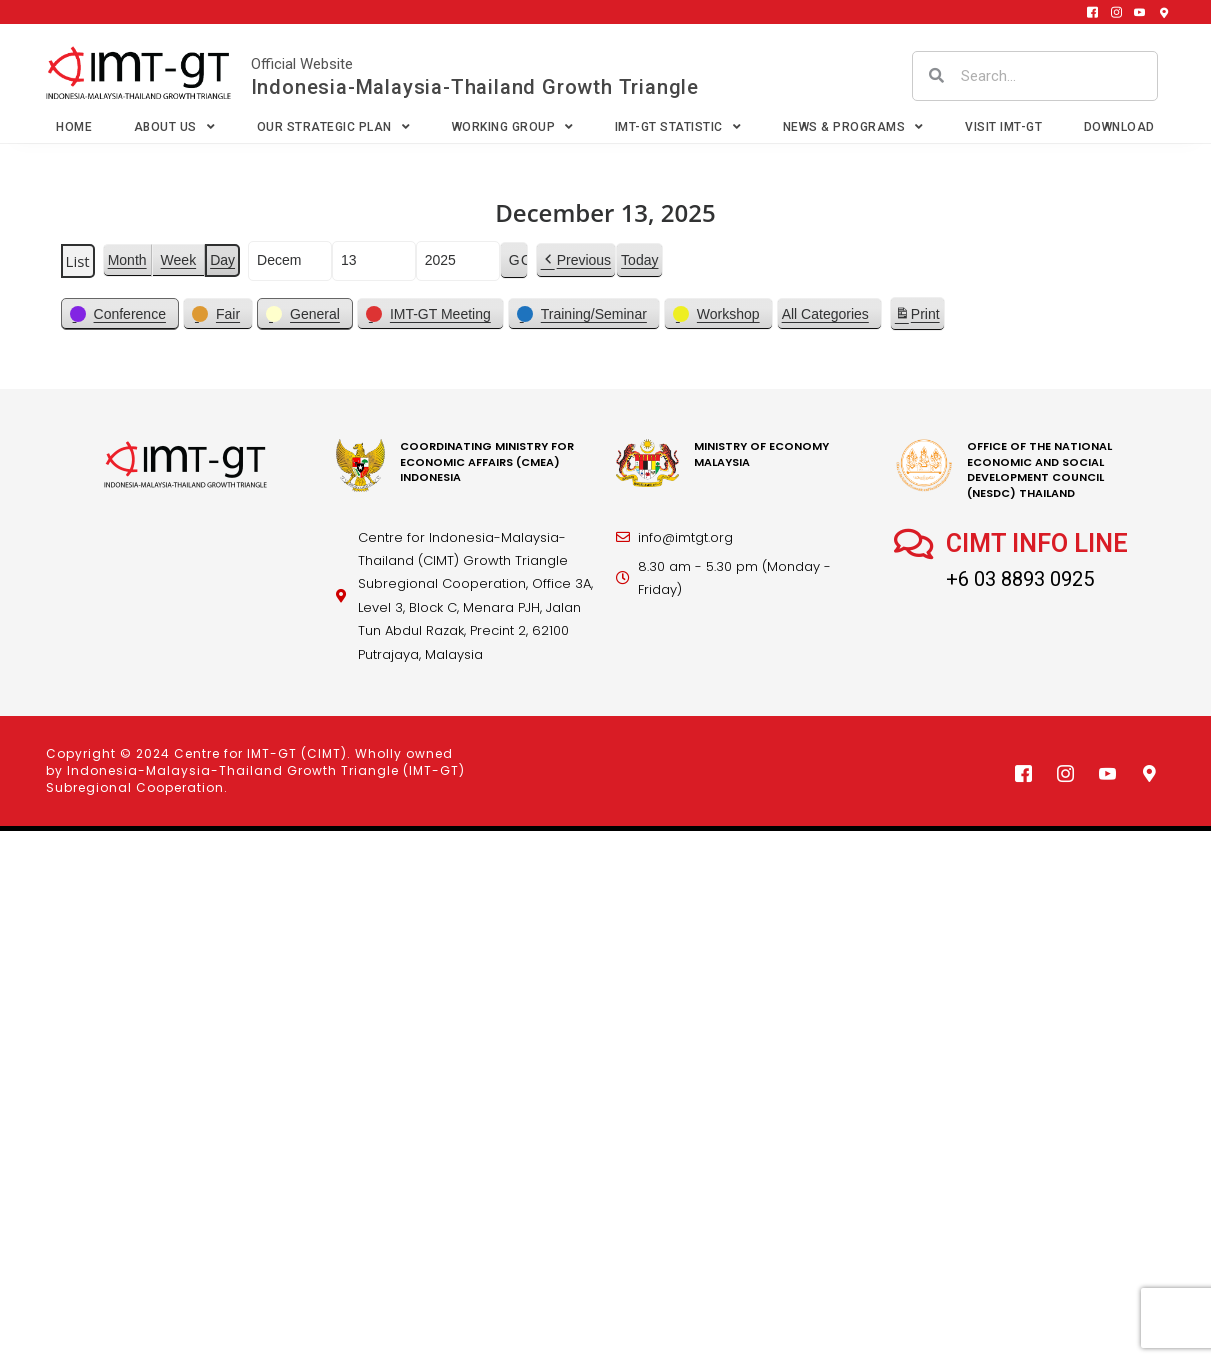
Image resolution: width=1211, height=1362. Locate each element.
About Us (175, 127)
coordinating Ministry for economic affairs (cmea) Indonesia (487, 461)
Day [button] (222, 260)
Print (917, 317)
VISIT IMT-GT (1003, 127)
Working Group (513, 127)
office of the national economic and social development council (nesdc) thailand (1039, 469)
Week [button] (179, 260)
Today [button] (639, 260)
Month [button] (127, 260)
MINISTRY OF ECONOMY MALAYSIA (761, 453)
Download (1119, 127)
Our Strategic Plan (334, 127)
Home (74, 127)
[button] (576, 260)
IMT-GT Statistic (678, 127)
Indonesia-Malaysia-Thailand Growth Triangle (475, 87)
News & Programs (853, 127)
